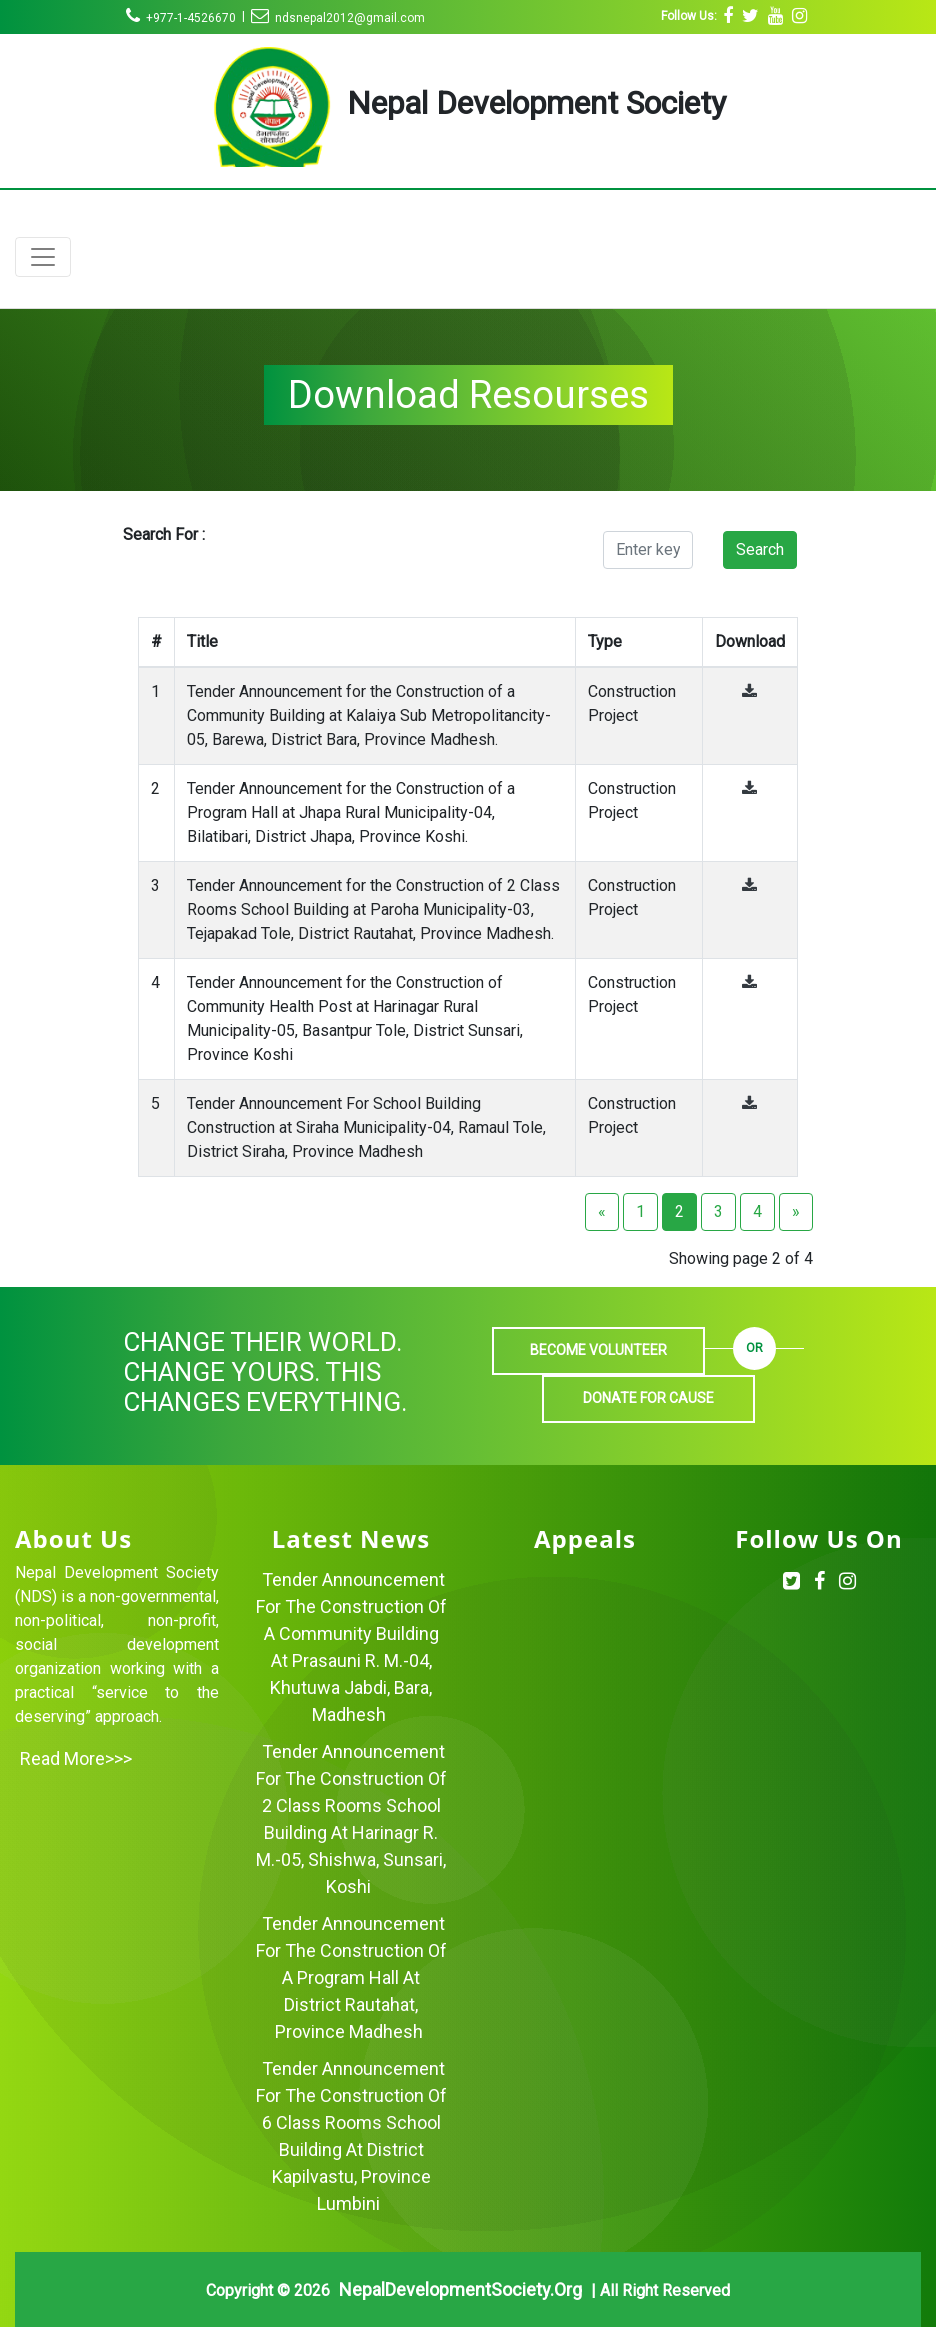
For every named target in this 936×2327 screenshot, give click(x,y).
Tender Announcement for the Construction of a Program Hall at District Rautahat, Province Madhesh (351, 1977)
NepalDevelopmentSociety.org (460, 2289)
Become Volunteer (598, 1350)
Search (760, 549)
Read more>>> (76, 1758)
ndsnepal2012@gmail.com (338, 18)
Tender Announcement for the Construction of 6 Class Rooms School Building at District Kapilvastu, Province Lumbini (351, 2136)
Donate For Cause (648, 1398)
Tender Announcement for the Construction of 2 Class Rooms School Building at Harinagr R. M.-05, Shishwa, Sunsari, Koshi (351, 1819)
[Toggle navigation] (43, 257)
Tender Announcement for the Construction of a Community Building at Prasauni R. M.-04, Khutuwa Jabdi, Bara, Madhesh (351, 1647)
